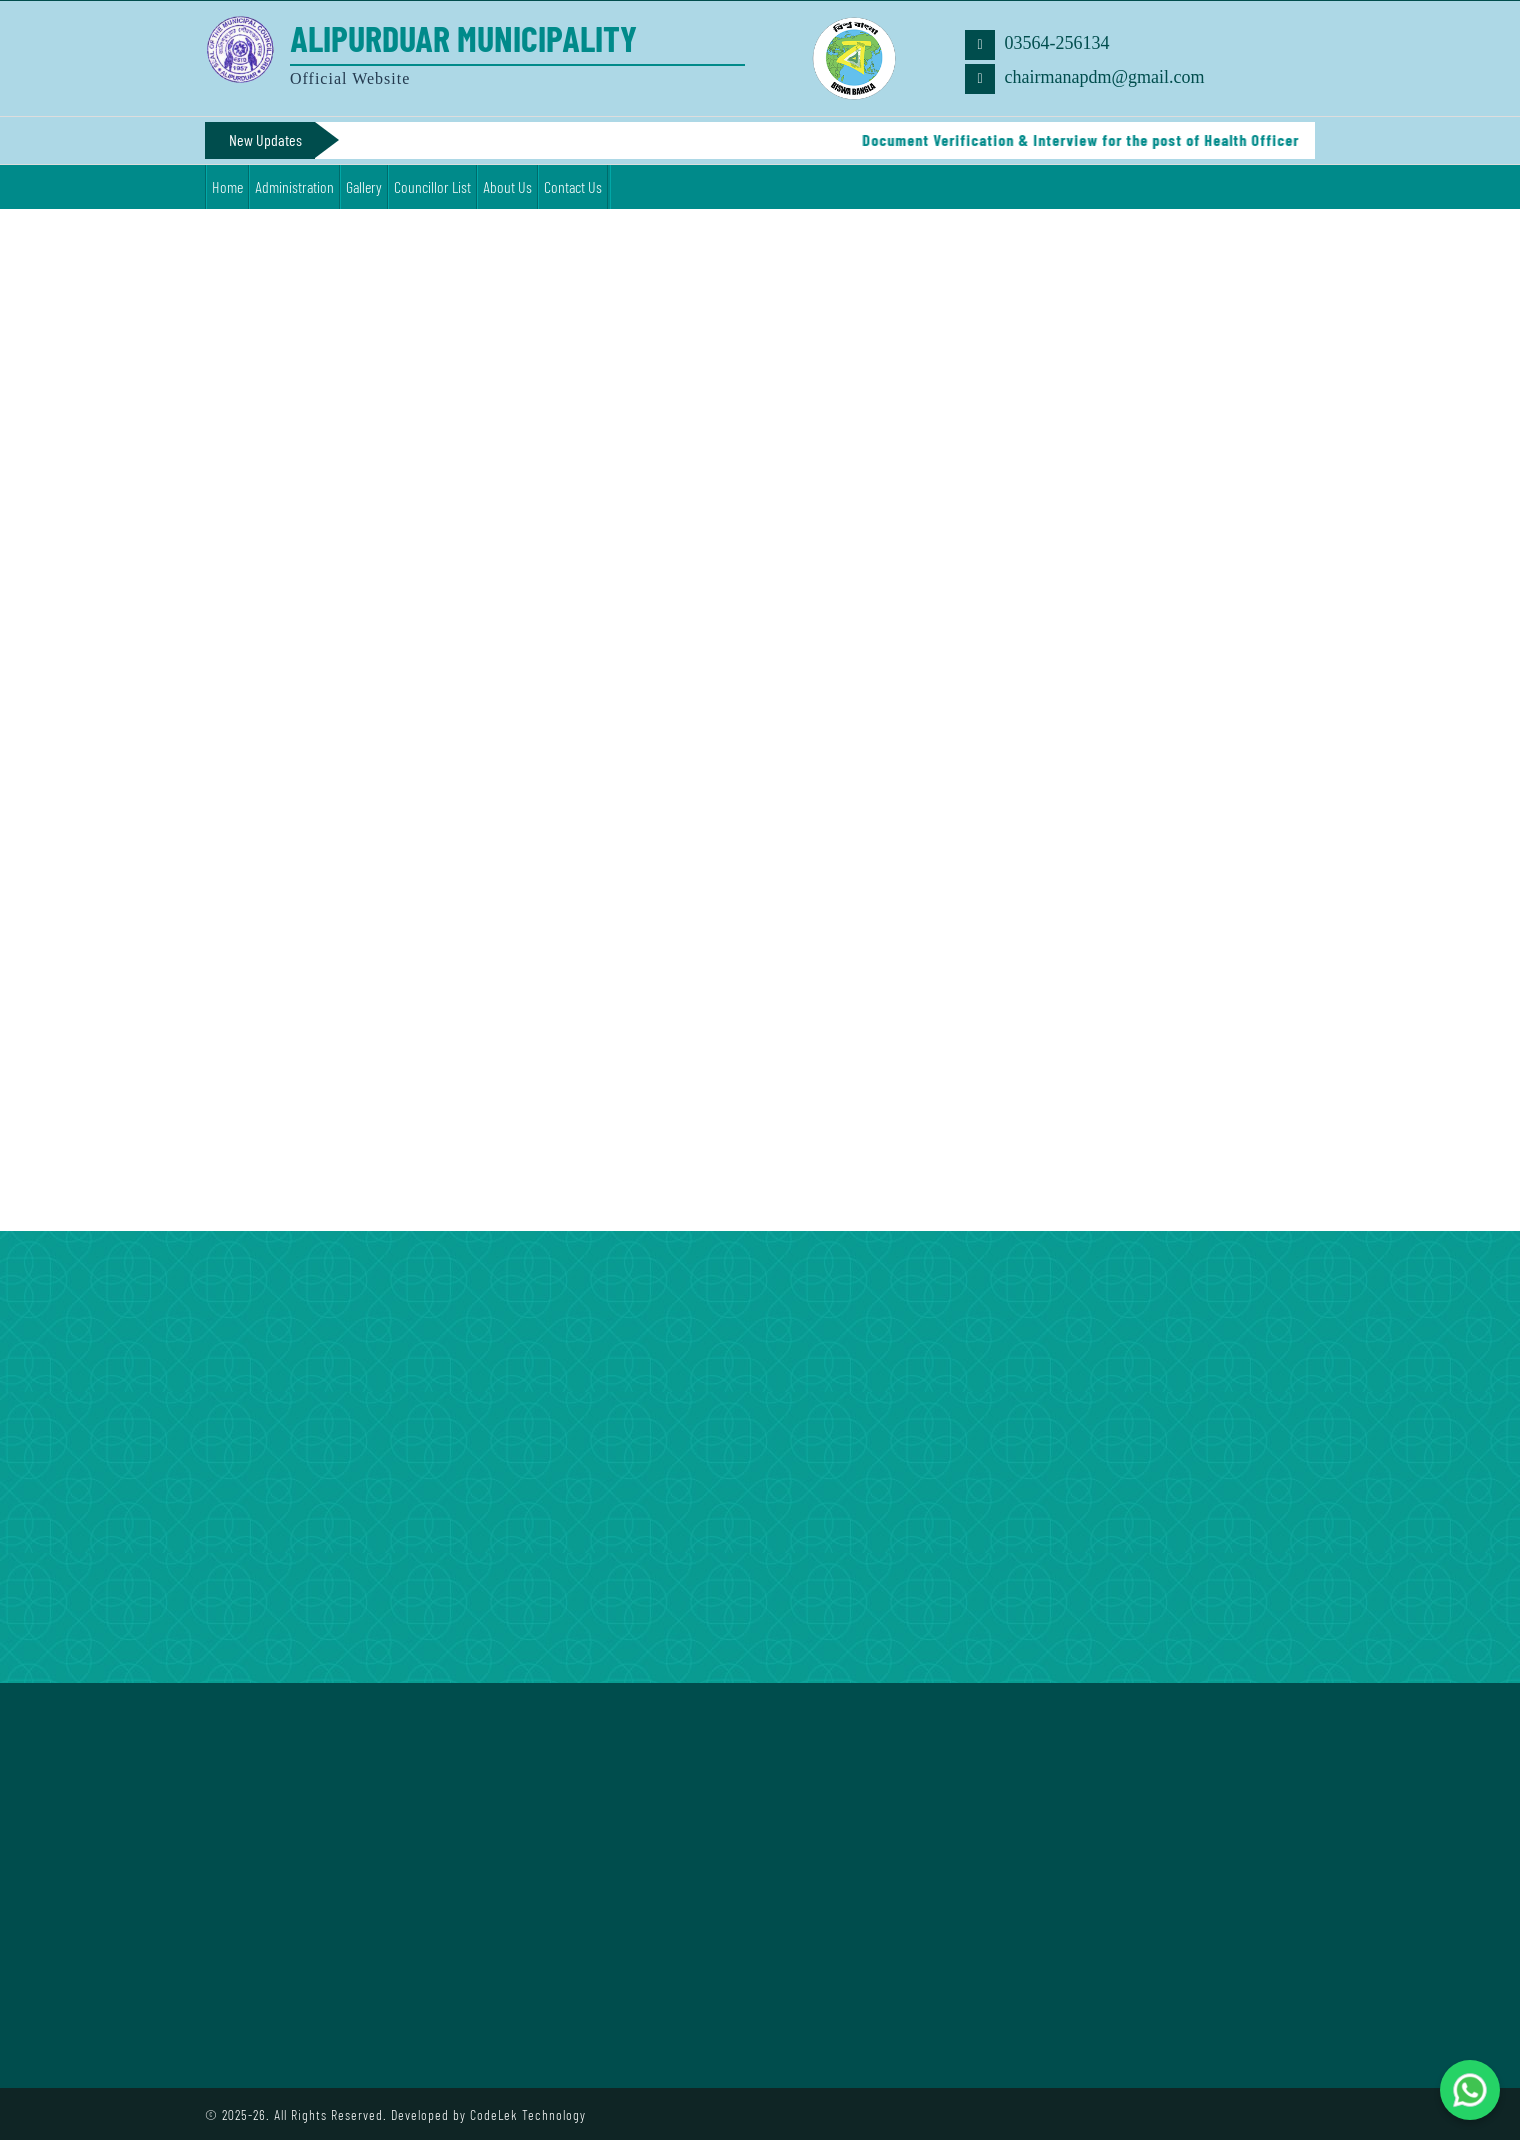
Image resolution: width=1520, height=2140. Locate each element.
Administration (294, 186)
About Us (507, 186)
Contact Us (573, 186)
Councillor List (432, 186)
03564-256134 (1037, 45)
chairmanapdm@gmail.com (1085, 79)
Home (227, 186)
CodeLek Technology (528, 2114)
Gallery (364, 186)
